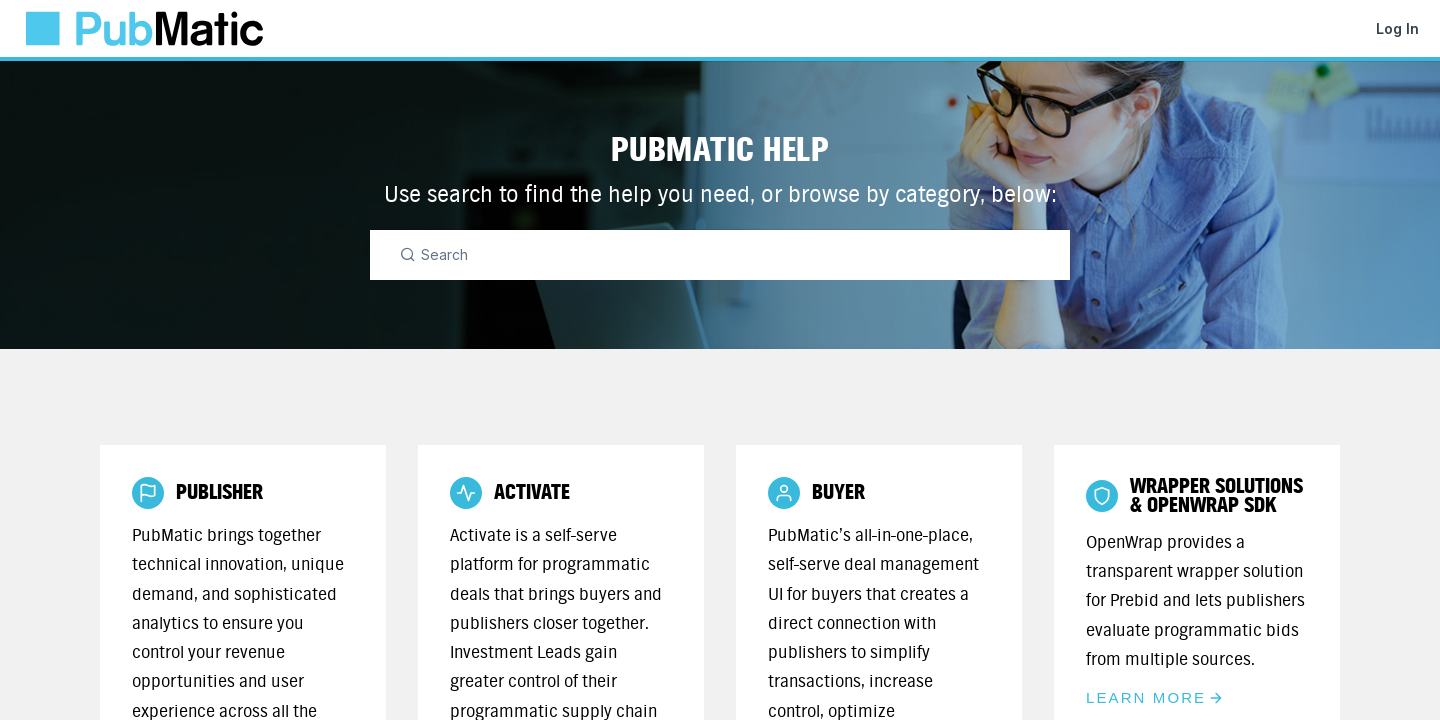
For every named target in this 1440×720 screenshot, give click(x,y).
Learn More (1155, 697)
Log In (1397, 28)
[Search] (720, 255)
